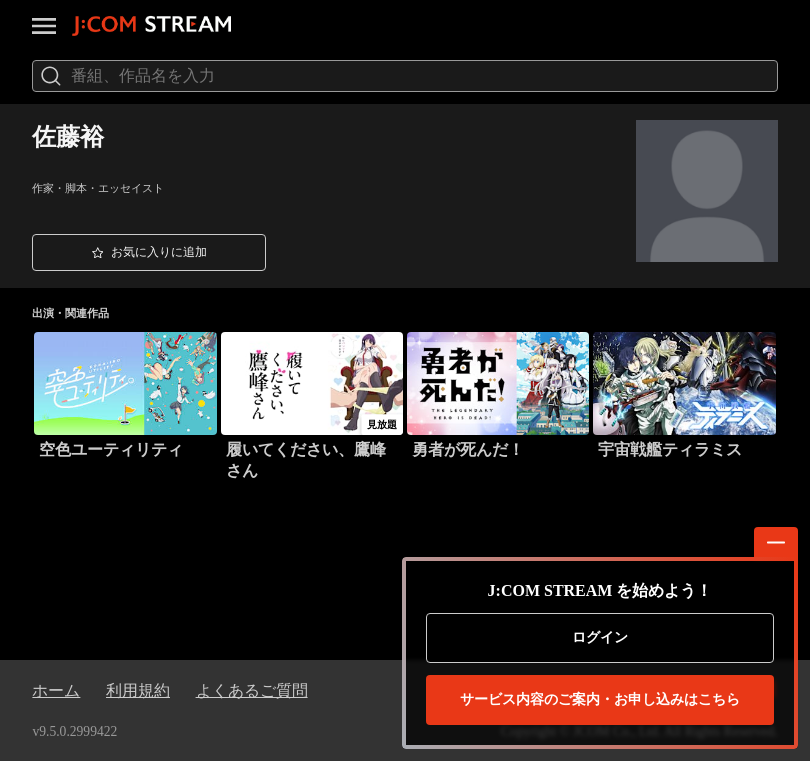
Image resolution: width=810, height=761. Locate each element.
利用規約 (138, 690)
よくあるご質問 (252, 690)
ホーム (56, 690)
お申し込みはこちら (600, 700)
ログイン (600, 637)
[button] (149, 253)
